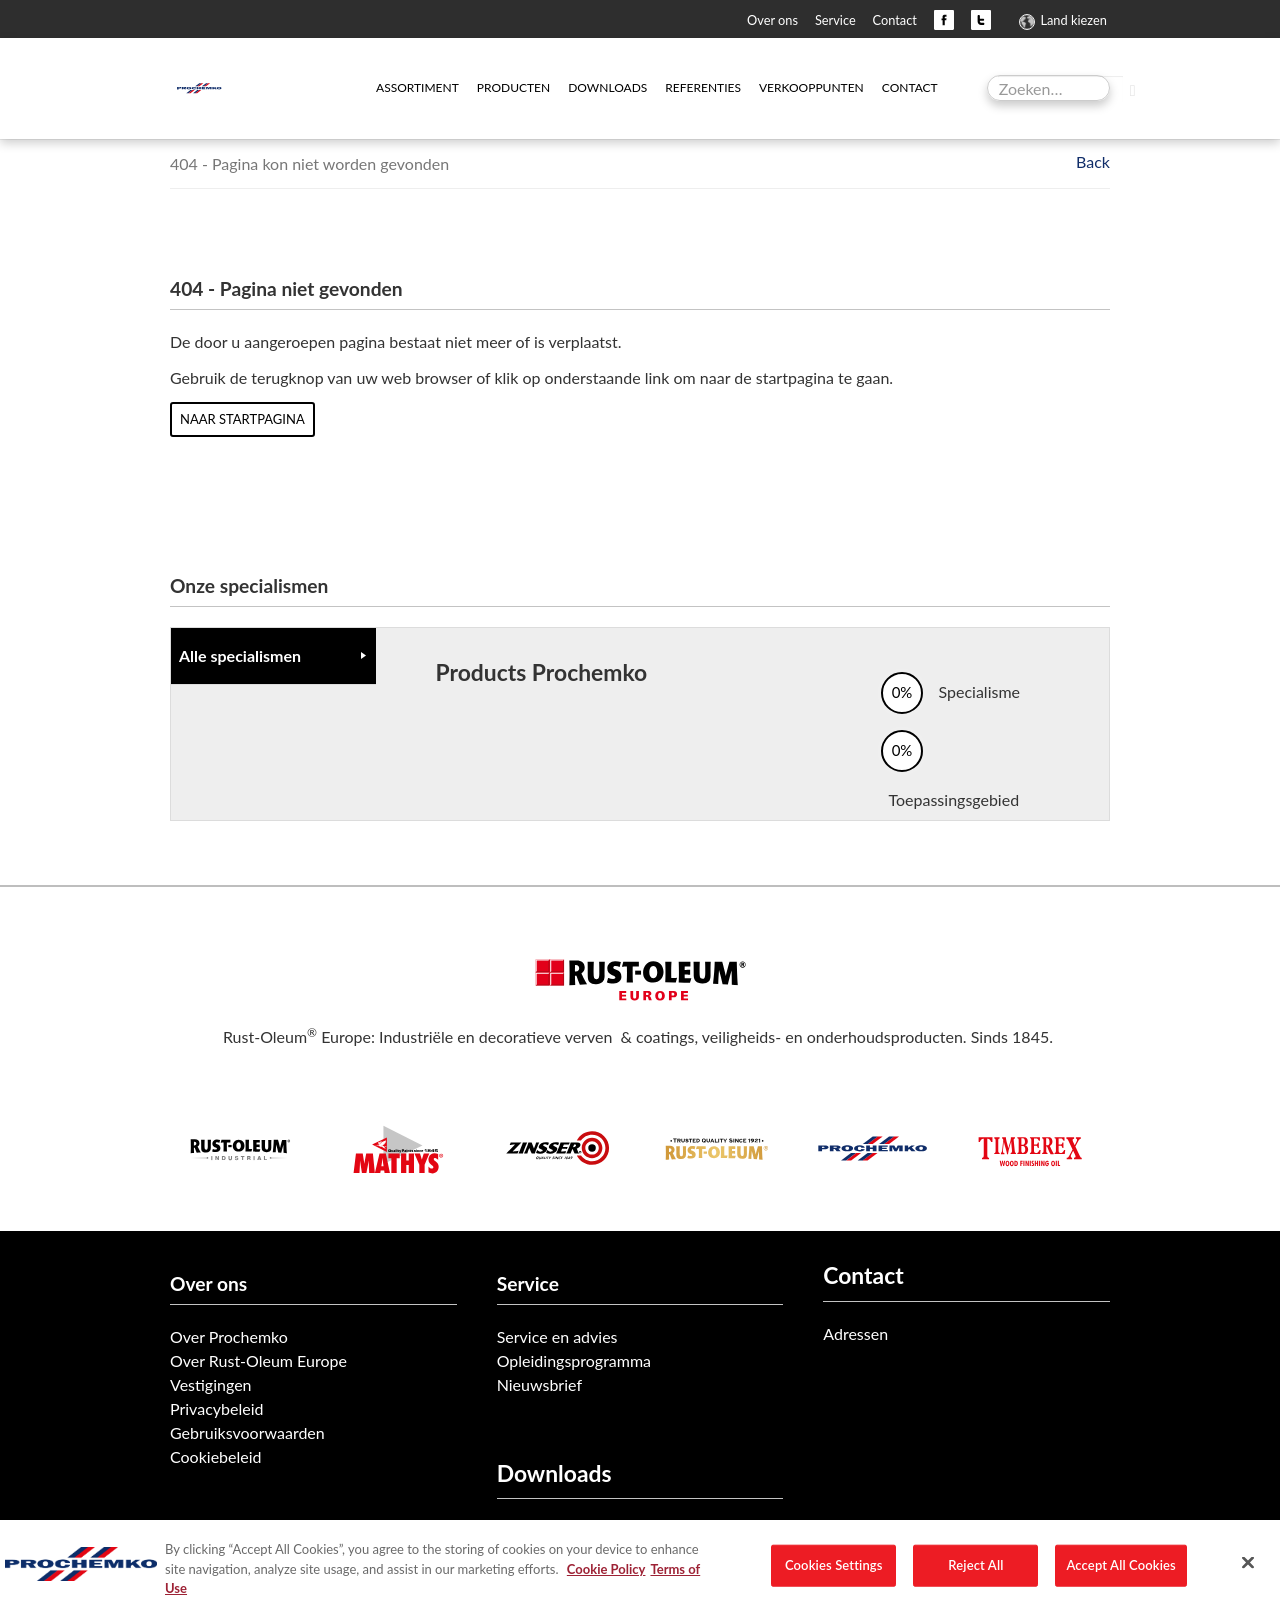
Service (835, 20)
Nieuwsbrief (539, 1384)
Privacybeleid (216, 1408)
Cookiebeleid (216, 1456)
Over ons (772, 20)
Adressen (855, 1333)
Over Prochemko (229, 1336)
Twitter (981, 20)
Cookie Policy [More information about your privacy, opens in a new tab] (606, 1590)
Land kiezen (1073, 20)
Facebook (944, 20)
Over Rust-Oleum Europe (258, 1360)
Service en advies (557, 1336)
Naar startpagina (242, 419)
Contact (895, 20)
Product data (542, 1530)
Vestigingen (211, 1384)
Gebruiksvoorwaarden (247, 1432)
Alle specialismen (240, 655)
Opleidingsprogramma (574, 1360)
